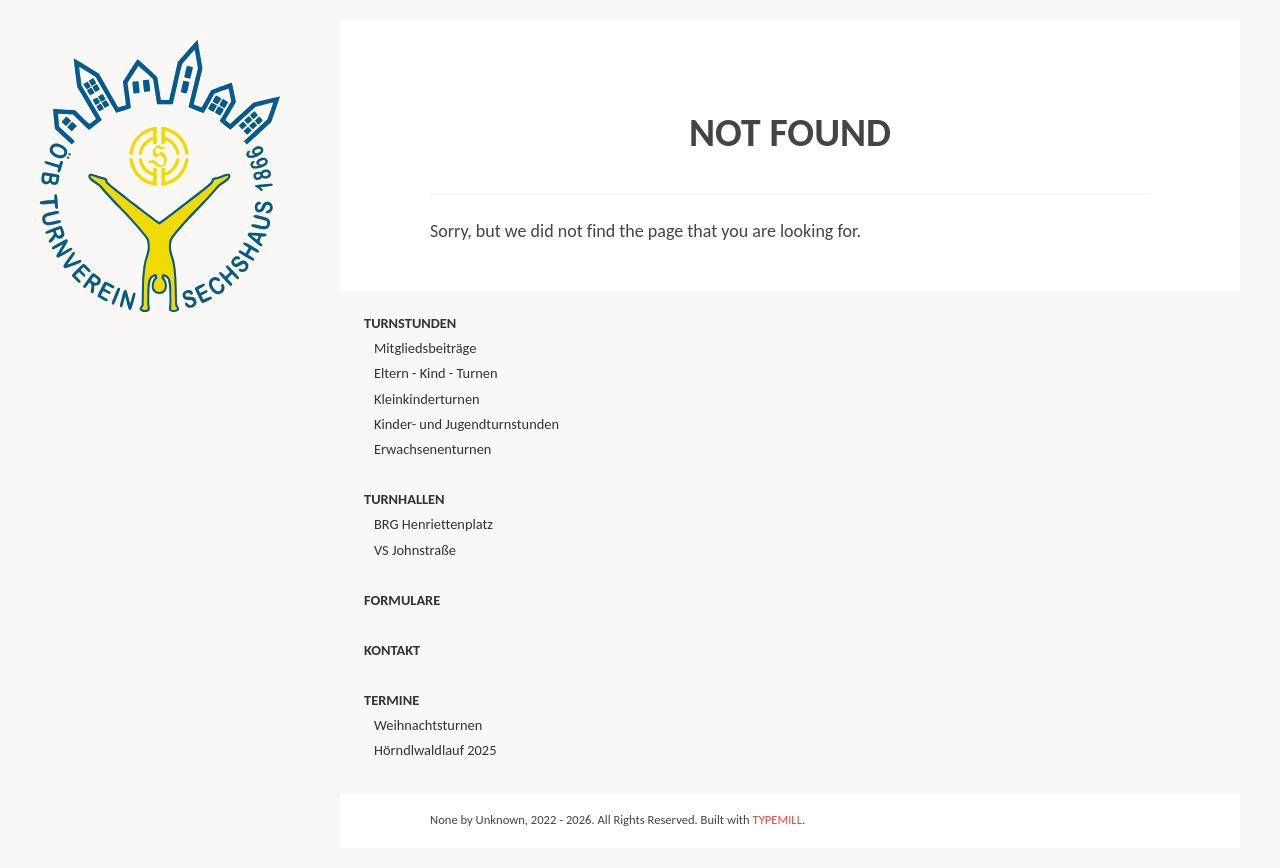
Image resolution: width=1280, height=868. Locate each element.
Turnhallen (404, 499)
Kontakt (392, 650)
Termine (391, 700)
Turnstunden (410, 323)
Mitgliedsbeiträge (425, 348)
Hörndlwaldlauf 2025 (435, 750)
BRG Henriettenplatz (433, 524)
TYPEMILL (777, 819)
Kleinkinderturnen (427, 399)
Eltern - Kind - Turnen (435, 373)
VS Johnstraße (415, 550)
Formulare (402, 600)
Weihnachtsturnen (428, 725)
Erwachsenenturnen (432, 449)
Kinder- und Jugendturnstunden (466, 424)
